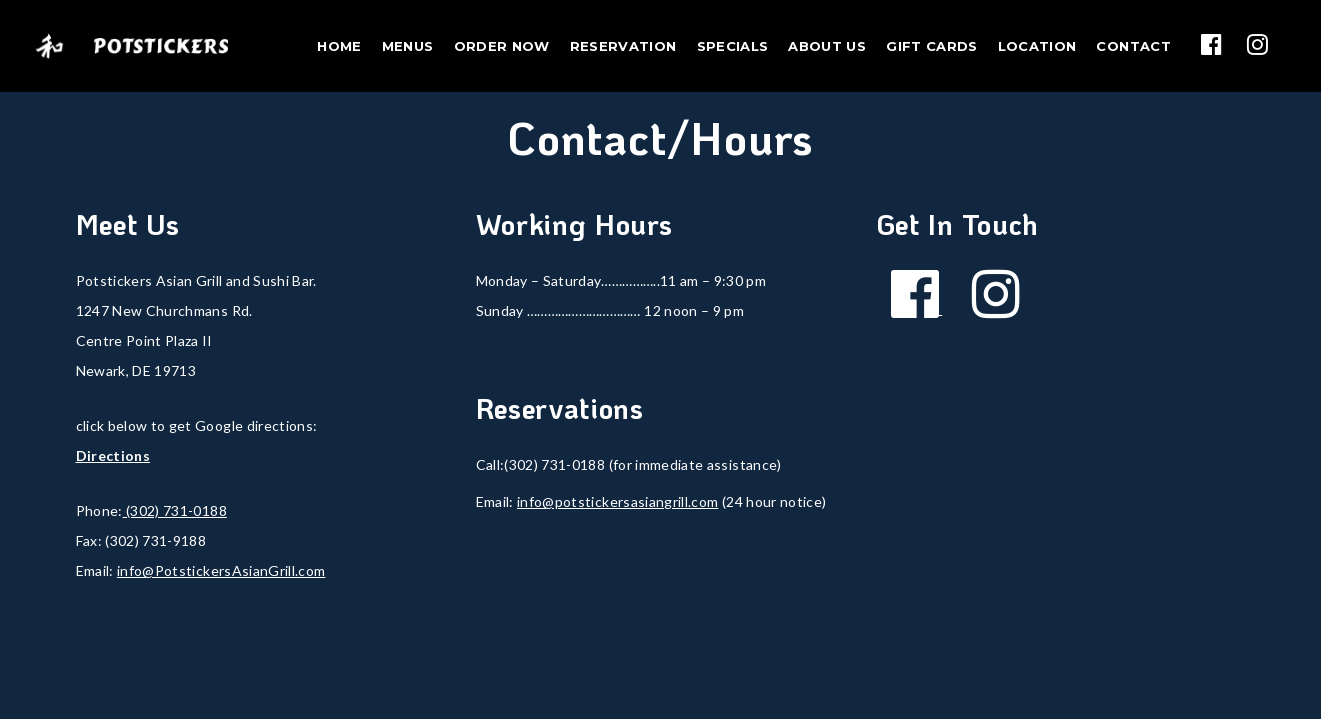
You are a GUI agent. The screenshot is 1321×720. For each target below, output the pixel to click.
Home (339, 46)
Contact (1133, 46)
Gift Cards (932, 46)
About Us (827, 46)
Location (1037, 46)
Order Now (502, 46)
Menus (408, 46)
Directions (113, 455)
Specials (733, 46)
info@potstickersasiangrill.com (618, 501)
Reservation (623, 46)
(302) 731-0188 (175, 510)
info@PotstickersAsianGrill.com (221, 570)
